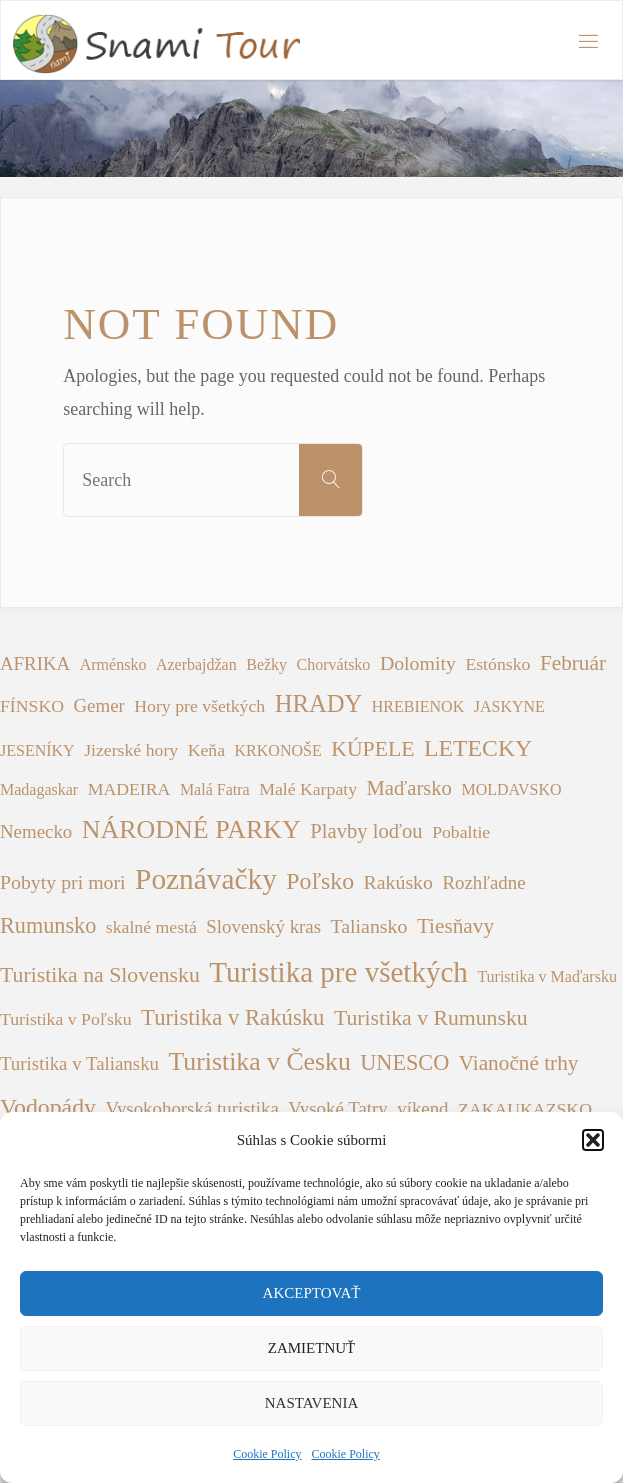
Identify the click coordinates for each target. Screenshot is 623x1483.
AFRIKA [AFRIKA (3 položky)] (35, 663)
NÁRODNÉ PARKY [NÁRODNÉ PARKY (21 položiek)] (191, 829)
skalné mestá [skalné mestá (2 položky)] (151, 927)
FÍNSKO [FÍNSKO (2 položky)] (32, 706)
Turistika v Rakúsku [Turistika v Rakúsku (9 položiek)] (232, 1017)
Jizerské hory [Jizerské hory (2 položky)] (131, 750)
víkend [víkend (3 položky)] (422, 1108)
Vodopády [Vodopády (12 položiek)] (48, 1107)
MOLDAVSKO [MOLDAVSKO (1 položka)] (511, 789)
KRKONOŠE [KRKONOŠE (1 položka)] (278, 750)
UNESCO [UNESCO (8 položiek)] (404, 1062)
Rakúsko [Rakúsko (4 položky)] (398, 882)
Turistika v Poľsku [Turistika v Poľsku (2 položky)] (66, 1019)
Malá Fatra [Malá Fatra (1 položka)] (215, 789)
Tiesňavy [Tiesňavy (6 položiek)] (455, 926)
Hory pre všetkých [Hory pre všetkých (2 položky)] (199, 706)
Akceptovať (312, 1293)
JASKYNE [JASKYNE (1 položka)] (509, 706)
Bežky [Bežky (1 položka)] (266, 664)
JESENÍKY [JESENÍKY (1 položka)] (37, 750)
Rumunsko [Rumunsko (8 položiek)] (48, 925)
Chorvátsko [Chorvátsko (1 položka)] (334, 664)
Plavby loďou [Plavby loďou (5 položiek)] (366, 831)
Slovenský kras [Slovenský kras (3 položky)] (263, 926)
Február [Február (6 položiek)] (573, 663)
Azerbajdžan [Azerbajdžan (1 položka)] (196, 664)
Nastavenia (312, 1403)
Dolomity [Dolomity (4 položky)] (418, 663)
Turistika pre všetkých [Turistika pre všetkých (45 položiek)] (338, 972)
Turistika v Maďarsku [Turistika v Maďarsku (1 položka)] (547, 976)
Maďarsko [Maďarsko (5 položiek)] (409, 788)
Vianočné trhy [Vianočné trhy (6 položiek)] (519, 1063)
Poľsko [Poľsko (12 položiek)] (320, 881)
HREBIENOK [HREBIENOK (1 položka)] (418, 706)
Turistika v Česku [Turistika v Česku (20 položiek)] (260, 1061)
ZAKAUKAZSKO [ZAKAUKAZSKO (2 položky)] (525, 1109)
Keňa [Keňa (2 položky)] (206, 750)
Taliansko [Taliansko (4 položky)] (369, 926)
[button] (593, 1140)
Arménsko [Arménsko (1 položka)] (113, 664)
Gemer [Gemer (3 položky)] (99, 705)
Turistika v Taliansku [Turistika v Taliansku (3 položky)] (79, 1063)
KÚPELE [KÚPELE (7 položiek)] (372, 749)
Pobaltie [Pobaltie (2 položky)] (461, 832)
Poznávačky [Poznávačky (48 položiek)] (206, 879)
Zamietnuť (311, 1348)
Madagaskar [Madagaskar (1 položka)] (39, 789)
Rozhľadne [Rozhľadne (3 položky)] (483, 882)
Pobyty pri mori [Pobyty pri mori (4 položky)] (63, 882)
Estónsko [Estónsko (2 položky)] (497, 664)
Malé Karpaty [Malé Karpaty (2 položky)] (308, 789)
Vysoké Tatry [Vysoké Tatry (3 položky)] (337, 1108)
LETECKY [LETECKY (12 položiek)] (478, 748)
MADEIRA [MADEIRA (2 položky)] (129, 789)
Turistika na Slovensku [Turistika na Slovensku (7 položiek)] (100, 975)
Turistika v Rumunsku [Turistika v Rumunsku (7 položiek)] (431, 1018)
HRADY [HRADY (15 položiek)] (319, 703)
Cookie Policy (267, 1454)
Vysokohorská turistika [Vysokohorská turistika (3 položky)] (191, 1108)
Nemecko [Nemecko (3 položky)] (36, 831)
